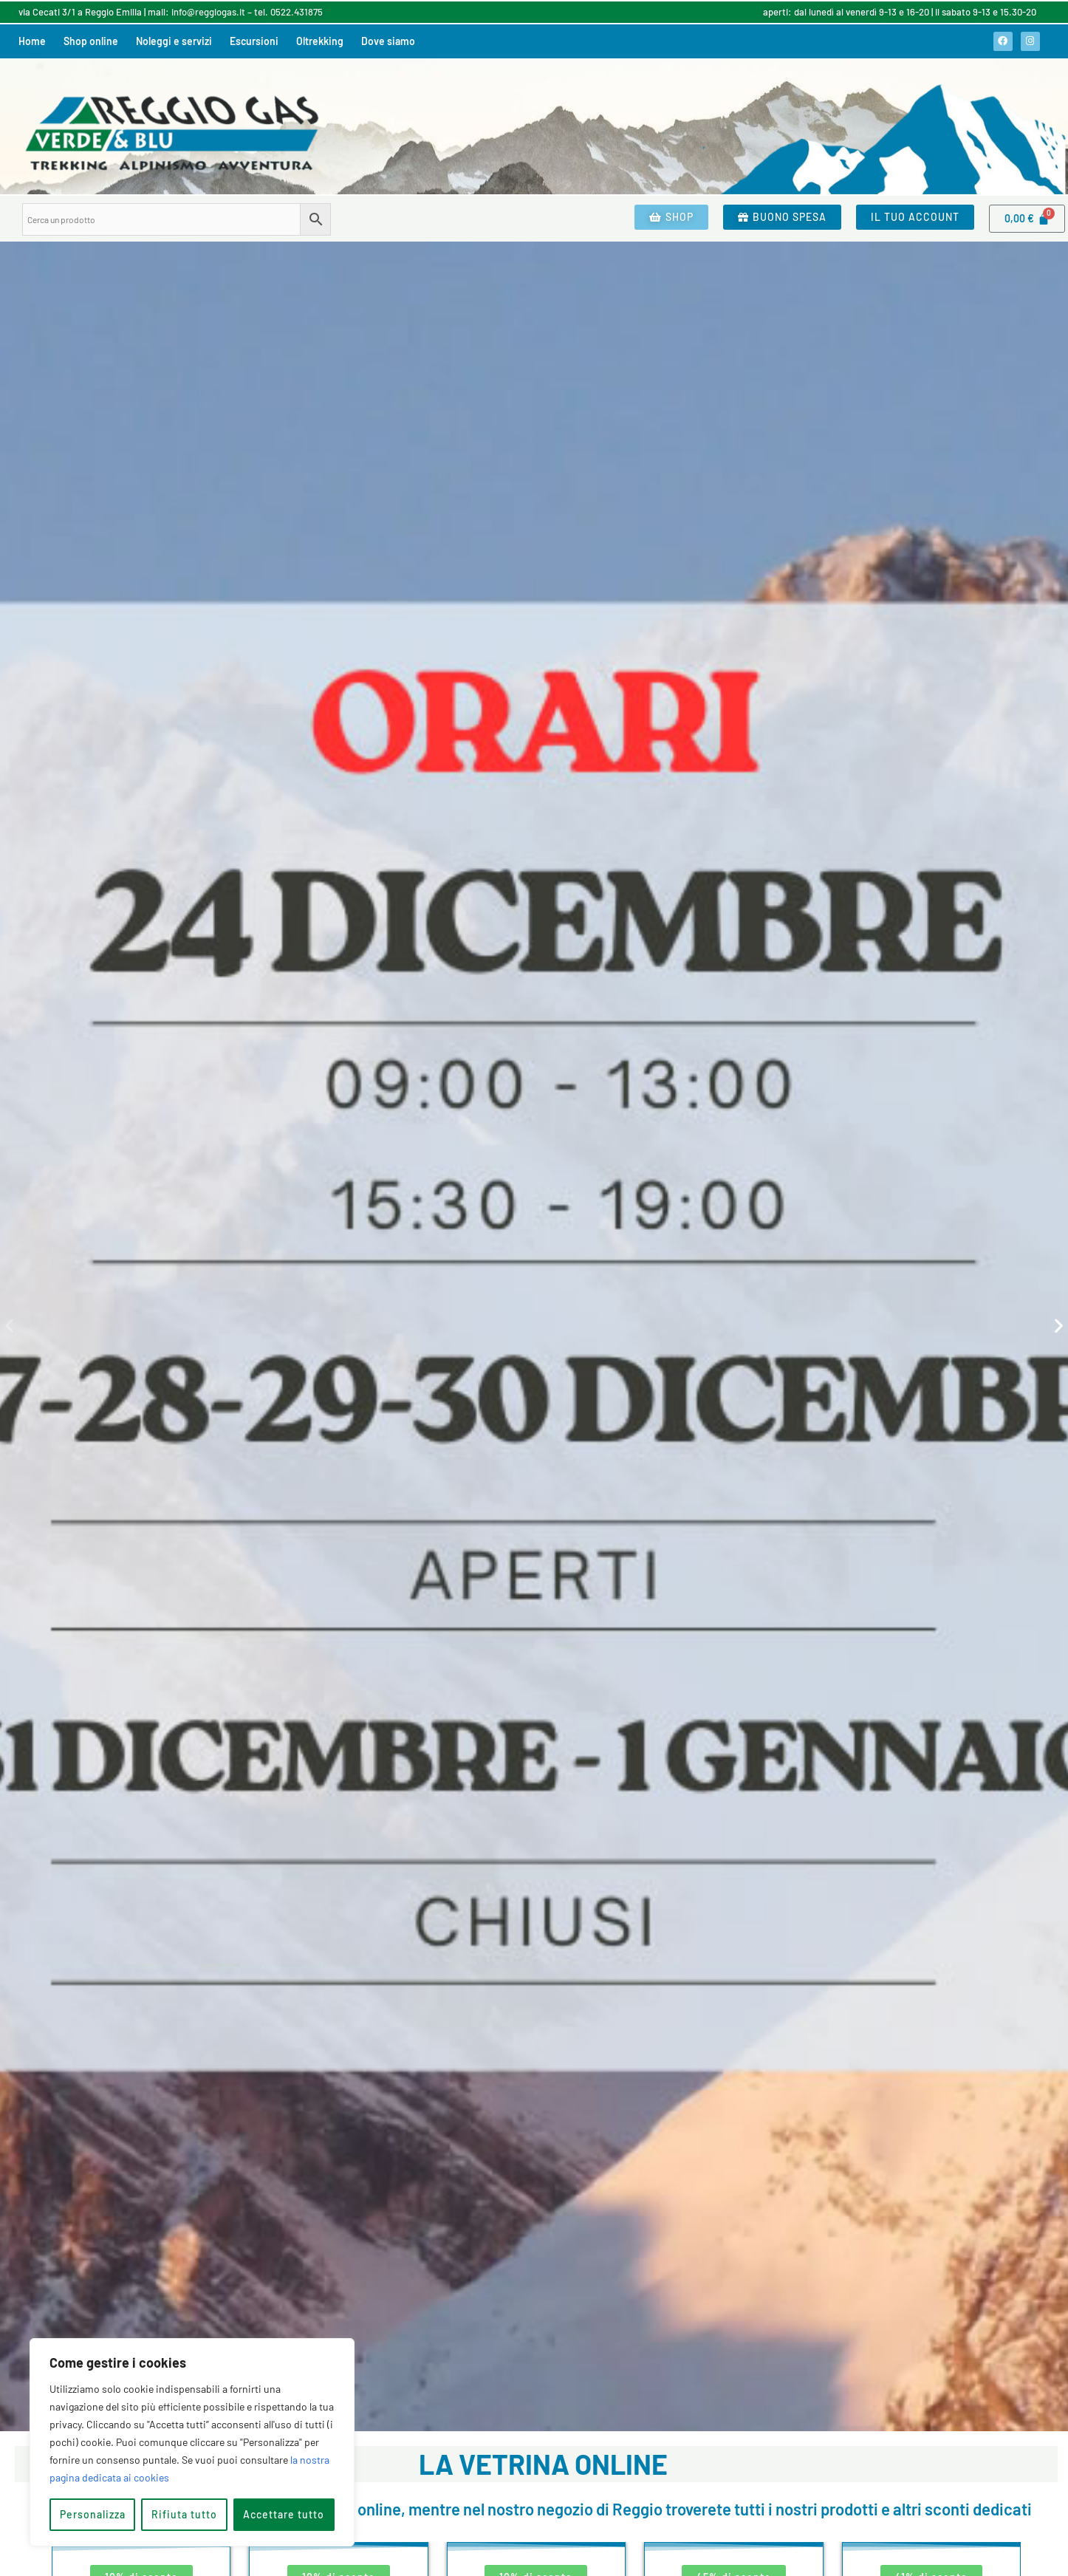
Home (32, 41)
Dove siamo (388, 41)
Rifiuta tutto (184, 2514)
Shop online (91, 41)
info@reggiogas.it (208, 12)
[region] (192, 2442)
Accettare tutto (283, 2514)
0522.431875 (296, 12)
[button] (9, 1325)
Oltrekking (319, 41)
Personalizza (93, 2514)
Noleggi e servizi (174, 41)
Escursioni (254, 41)
